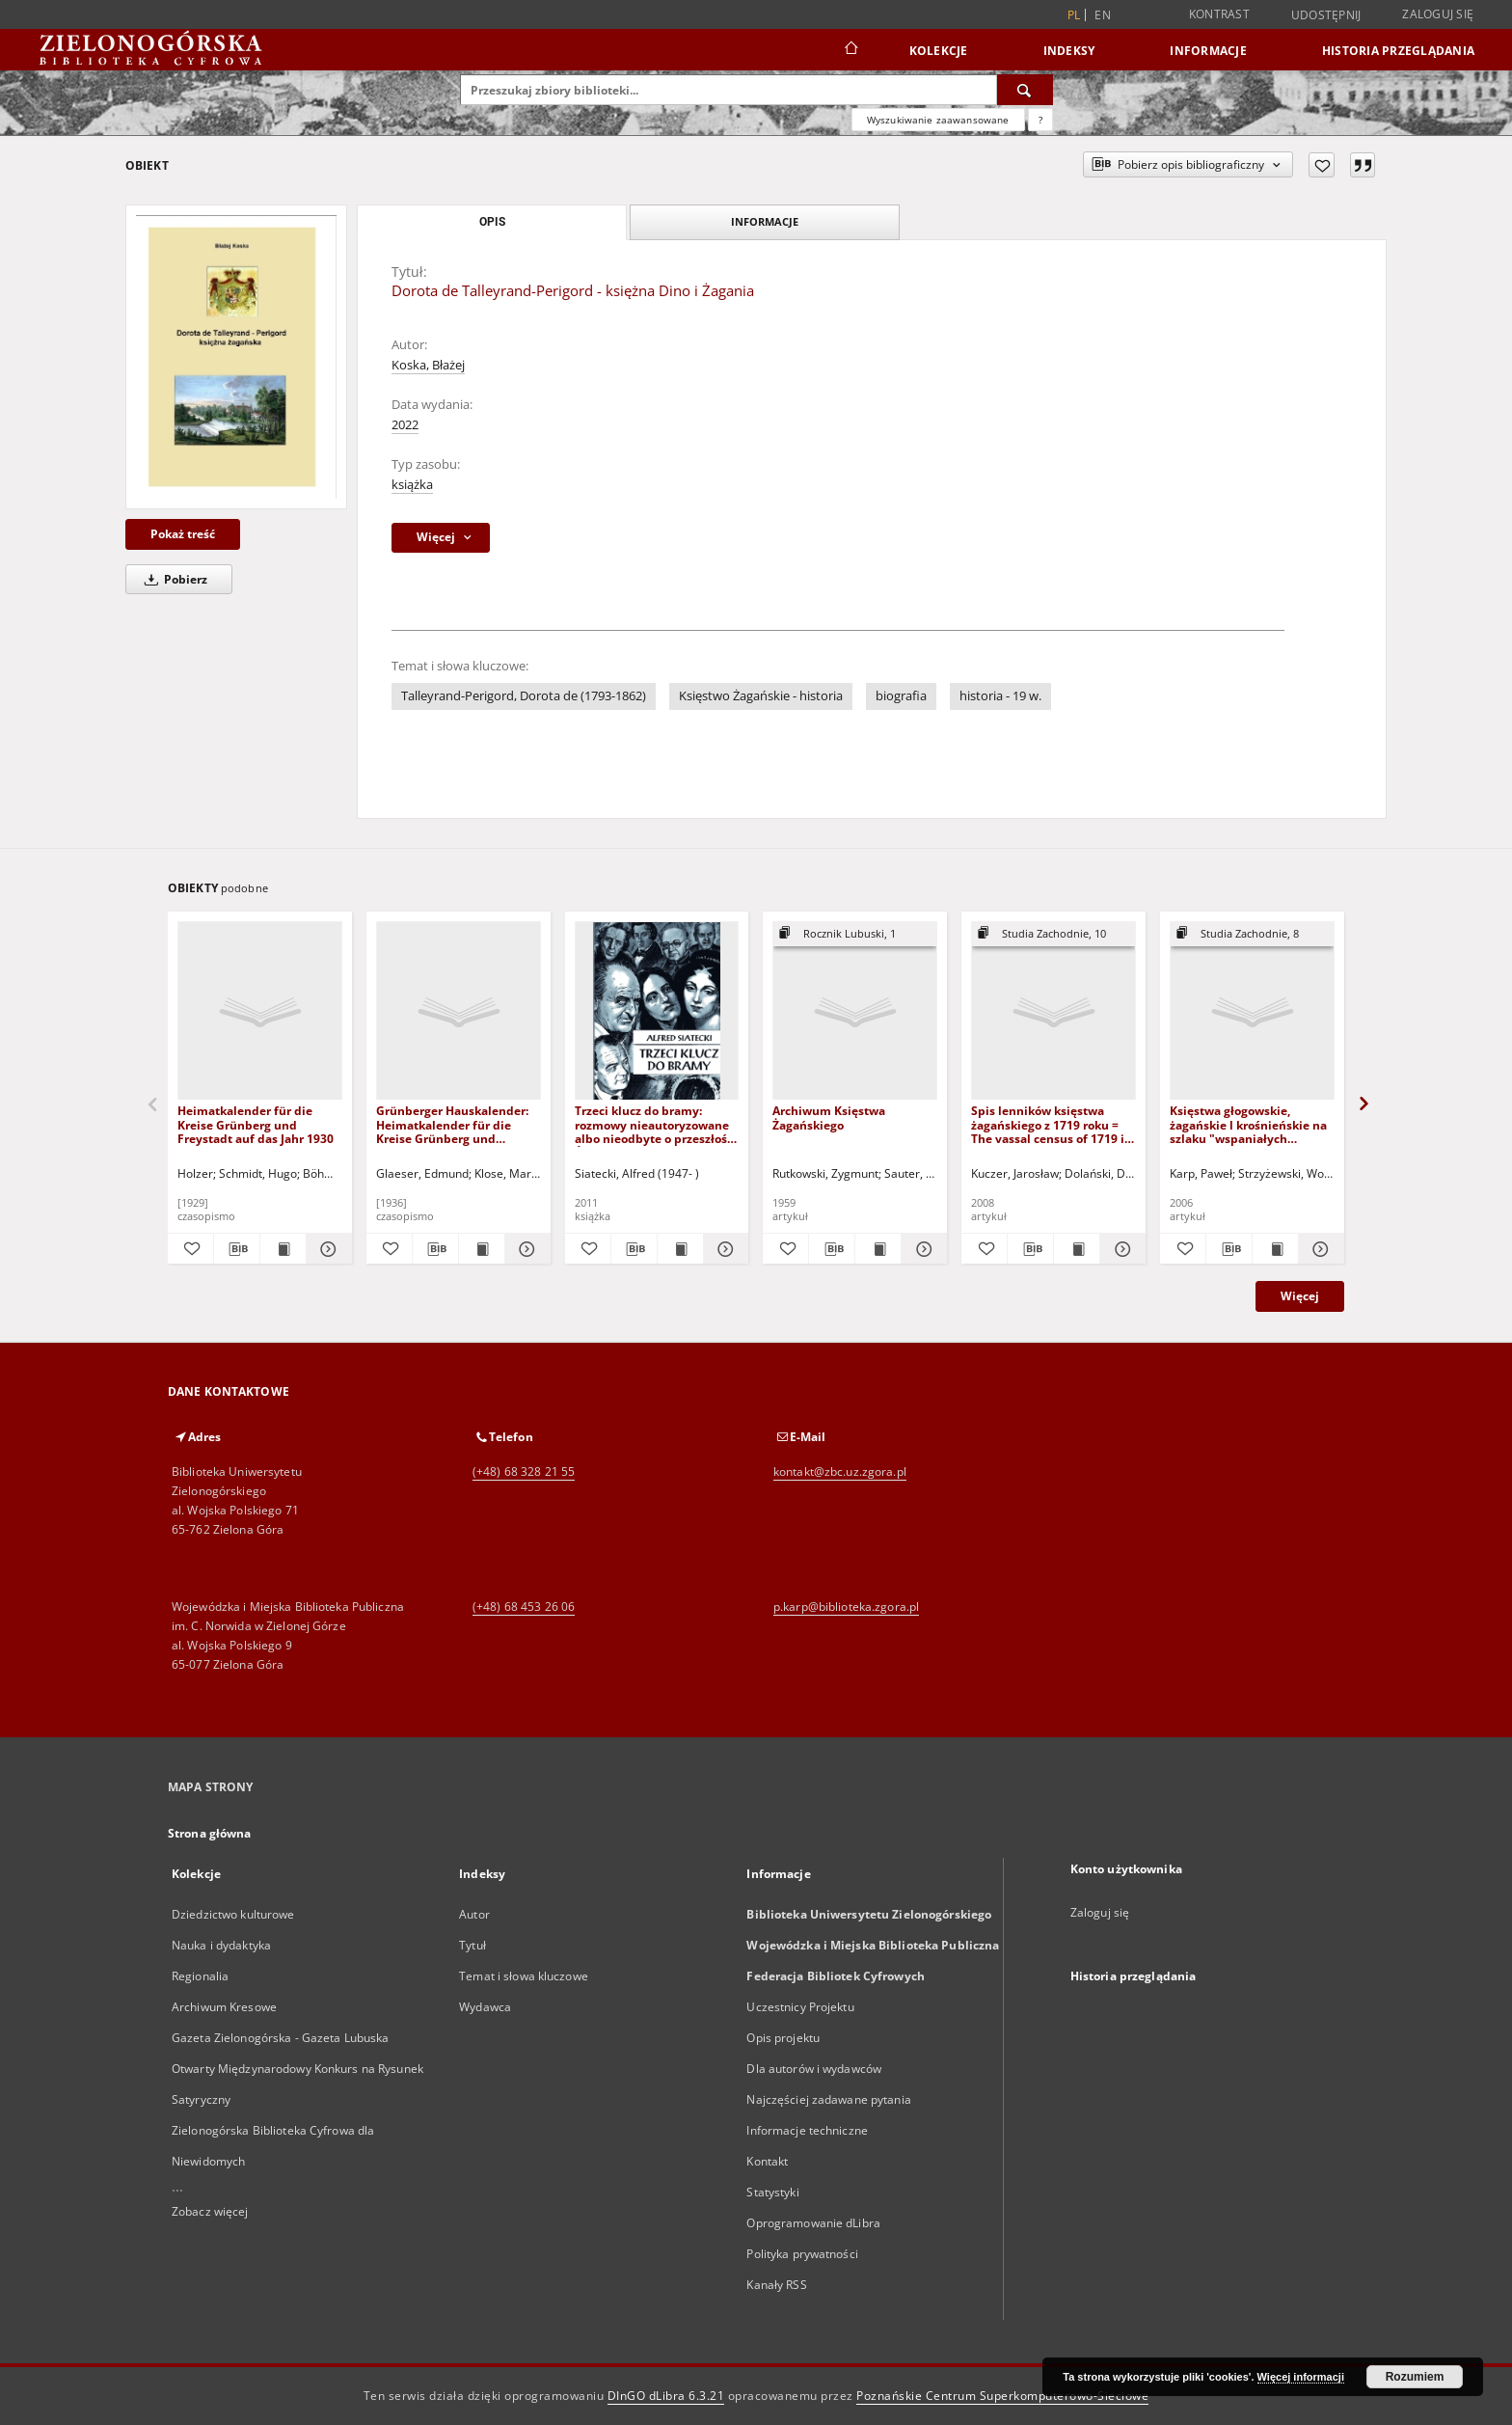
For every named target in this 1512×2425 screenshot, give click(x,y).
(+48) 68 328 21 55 (523, 1471)
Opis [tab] (492, 222)
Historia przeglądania (1398, 50)
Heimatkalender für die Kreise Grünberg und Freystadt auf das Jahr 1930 (255, 1124)
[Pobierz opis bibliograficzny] (236, 1249)
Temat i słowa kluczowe (523, 1976)
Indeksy (1069, 50)
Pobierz (172, 579)
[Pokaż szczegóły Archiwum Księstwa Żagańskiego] (921, 1249)
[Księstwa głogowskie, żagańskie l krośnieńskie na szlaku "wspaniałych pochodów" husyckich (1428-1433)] (1252, 1011)
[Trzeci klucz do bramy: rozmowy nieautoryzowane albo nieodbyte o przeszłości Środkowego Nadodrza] (657, 1011)
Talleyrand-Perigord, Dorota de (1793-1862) (523, 696)
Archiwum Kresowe (224, 2007)
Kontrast (1219, 14)
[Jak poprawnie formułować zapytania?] (1040, 119)
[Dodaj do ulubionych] (1322, 164)
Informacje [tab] (764, 221)
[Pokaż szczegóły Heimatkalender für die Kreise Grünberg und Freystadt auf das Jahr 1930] (326, 1249)
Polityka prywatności (801, 2254)
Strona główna (210, 1833)
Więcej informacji (1300, 2377)
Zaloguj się (1437, 14)
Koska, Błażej (428, 365)
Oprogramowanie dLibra (813, 2223)
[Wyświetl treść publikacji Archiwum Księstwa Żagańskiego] (878, 1249)
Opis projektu (783, 2038)
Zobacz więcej (210, 2211)
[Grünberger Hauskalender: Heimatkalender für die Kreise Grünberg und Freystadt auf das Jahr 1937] (458, 1011)
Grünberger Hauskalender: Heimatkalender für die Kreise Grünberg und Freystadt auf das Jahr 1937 (454, 1124)
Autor (474, 1914)
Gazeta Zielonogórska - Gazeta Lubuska (280, 2038)
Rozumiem (1415, 2377)
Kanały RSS (776, 2284)
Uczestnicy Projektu (799, 2007)
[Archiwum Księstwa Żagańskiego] (854, 1011)
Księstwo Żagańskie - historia (761, 696)
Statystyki (772, 2192)
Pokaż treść (182, 534)
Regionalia (200, 1976)
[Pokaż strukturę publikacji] (854, 934)
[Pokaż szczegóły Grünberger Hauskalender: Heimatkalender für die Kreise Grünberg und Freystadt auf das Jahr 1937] (525, 1249)
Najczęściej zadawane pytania (828, 2099)
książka (412, 485)
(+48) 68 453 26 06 (523, 1606)
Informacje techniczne (807, 2130)
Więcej (1300, 1296)
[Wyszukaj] (1025, 89)
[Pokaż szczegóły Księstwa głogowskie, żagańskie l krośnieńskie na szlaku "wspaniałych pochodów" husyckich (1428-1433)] (1318, 1249)
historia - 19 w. (1000, 696)
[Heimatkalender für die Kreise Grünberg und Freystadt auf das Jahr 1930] (259, 1011)
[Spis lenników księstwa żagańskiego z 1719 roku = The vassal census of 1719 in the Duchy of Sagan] (1053, 1011)
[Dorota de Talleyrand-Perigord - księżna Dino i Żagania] (236, 357)
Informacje (1208, 50)
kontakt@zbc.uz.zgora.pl (839, 1471)
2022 (405, 425)
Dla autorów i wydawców (813, 2068)
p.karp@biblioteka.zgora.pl (846, 1606)
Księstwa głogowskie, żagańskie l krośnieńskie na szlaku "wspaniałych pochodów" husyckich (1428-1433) (1251, 1124)
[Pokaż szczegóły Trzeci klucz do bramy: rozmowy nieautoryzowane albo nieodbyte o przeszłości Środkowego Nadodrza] (723, 1249)
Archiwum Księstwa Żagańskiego (828, 1117)
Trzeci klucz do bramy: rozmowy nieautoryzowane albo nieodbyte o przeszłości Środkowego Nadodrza (656, 1124)
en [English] (1102, 15)
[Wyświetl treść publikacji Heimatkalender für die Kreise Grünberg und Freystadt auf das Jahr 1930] (283, 1249)
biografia (901, 696)
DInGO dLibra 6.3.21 (666, 2395)
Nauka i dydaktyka (221, 1945)
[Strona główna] (850, 50)
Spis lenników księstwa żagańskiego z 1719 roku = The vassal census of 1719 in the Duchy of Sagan (1051, 1124)
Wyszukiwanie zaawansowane (938, 119)
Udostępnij (1326, 15)
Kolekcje (938, 50)
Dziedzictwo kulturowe (233, 1914)
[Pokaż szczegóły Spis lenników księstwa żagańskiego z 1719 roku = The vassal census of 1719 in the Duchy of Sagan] (1120, 1249)
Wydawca (485, 2007)
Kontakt (767, 2161)
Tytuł (472, 1945)
